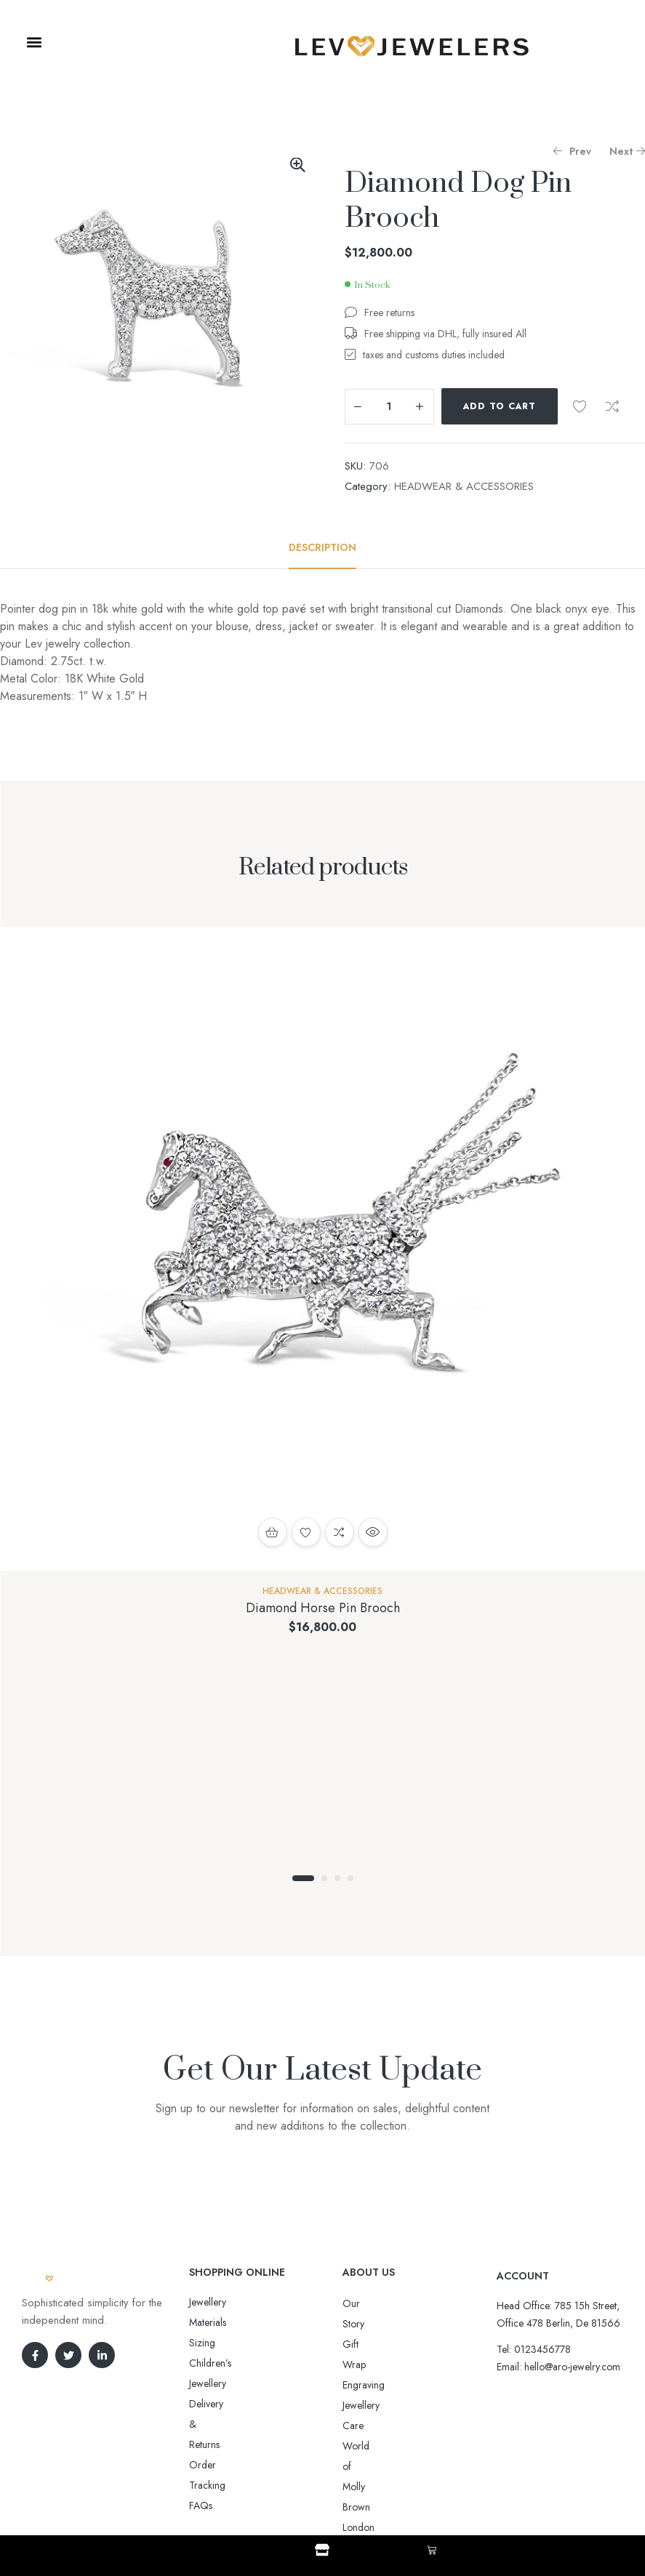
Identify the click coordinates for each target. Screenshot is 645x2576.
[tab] (322, 547)
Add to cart (499, 406)
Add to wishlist (579, 406)
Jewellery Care (373, 2364)
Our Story (363, 2303)
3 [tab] (337, 1878)
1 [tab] (303, 1878)
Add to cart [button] (272, 1532)
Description (322, 547)
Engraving (363, 2344)
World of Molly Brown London (407, 2385)
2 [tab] (324, 1878)
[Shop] (322, 2550)
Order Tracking (222, 2363)
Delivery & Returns (228, 2342)
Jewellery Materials (227, 2302)
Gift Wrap (363, 2324)
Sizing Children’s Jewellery (244, 2322)
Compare (612, 406)
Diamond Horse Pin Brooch (323, 1607)
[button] (34, 42)
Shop (322, 2562)
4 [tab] (350, 1878)
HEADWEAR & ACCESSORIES (464, 486)
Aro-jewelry (316, 2490)
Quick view (373, 1532)
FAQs (200, 2383)
